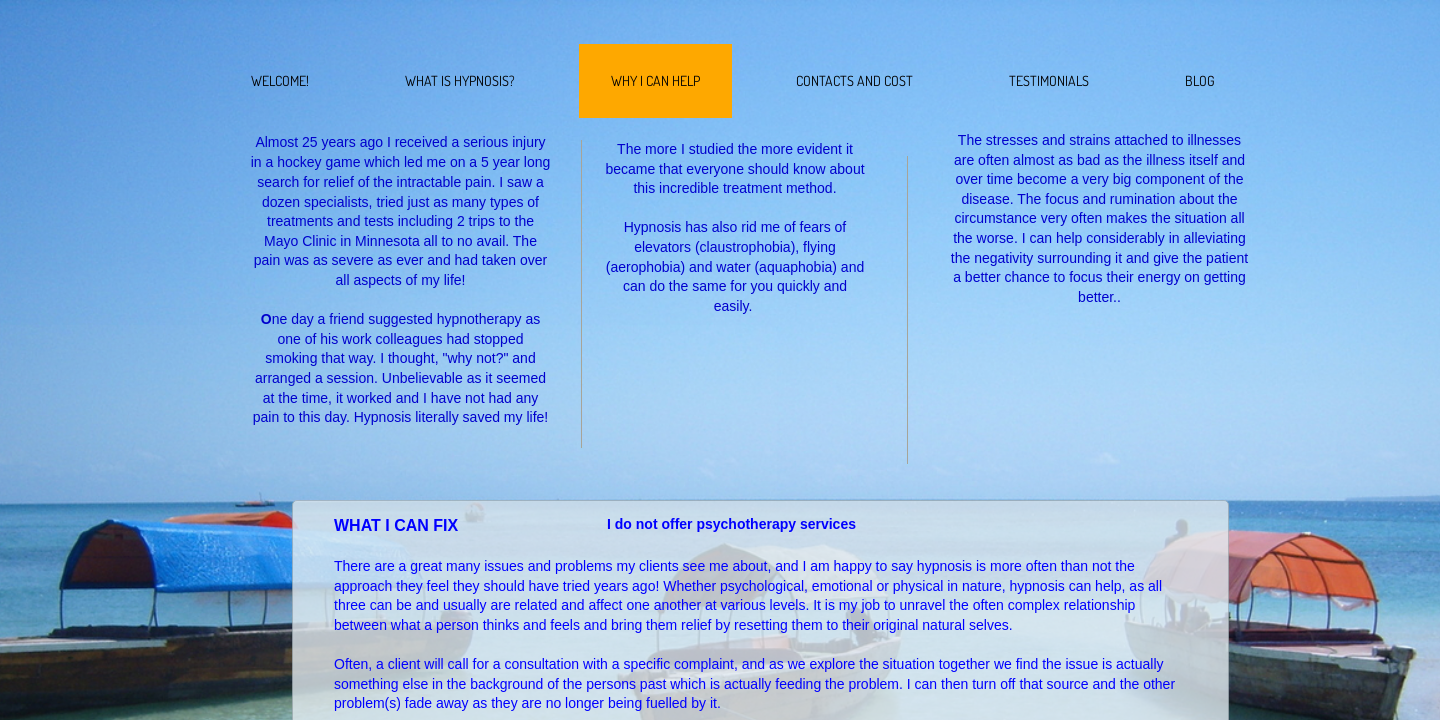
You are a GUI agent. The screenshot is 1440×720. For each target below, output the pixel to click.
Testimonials (1049, 80)
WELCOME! (280, 80)
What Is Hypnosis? (460, 80)
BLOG (1200, 80)
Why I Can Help (655, 80)
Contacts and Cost (854, 80)
